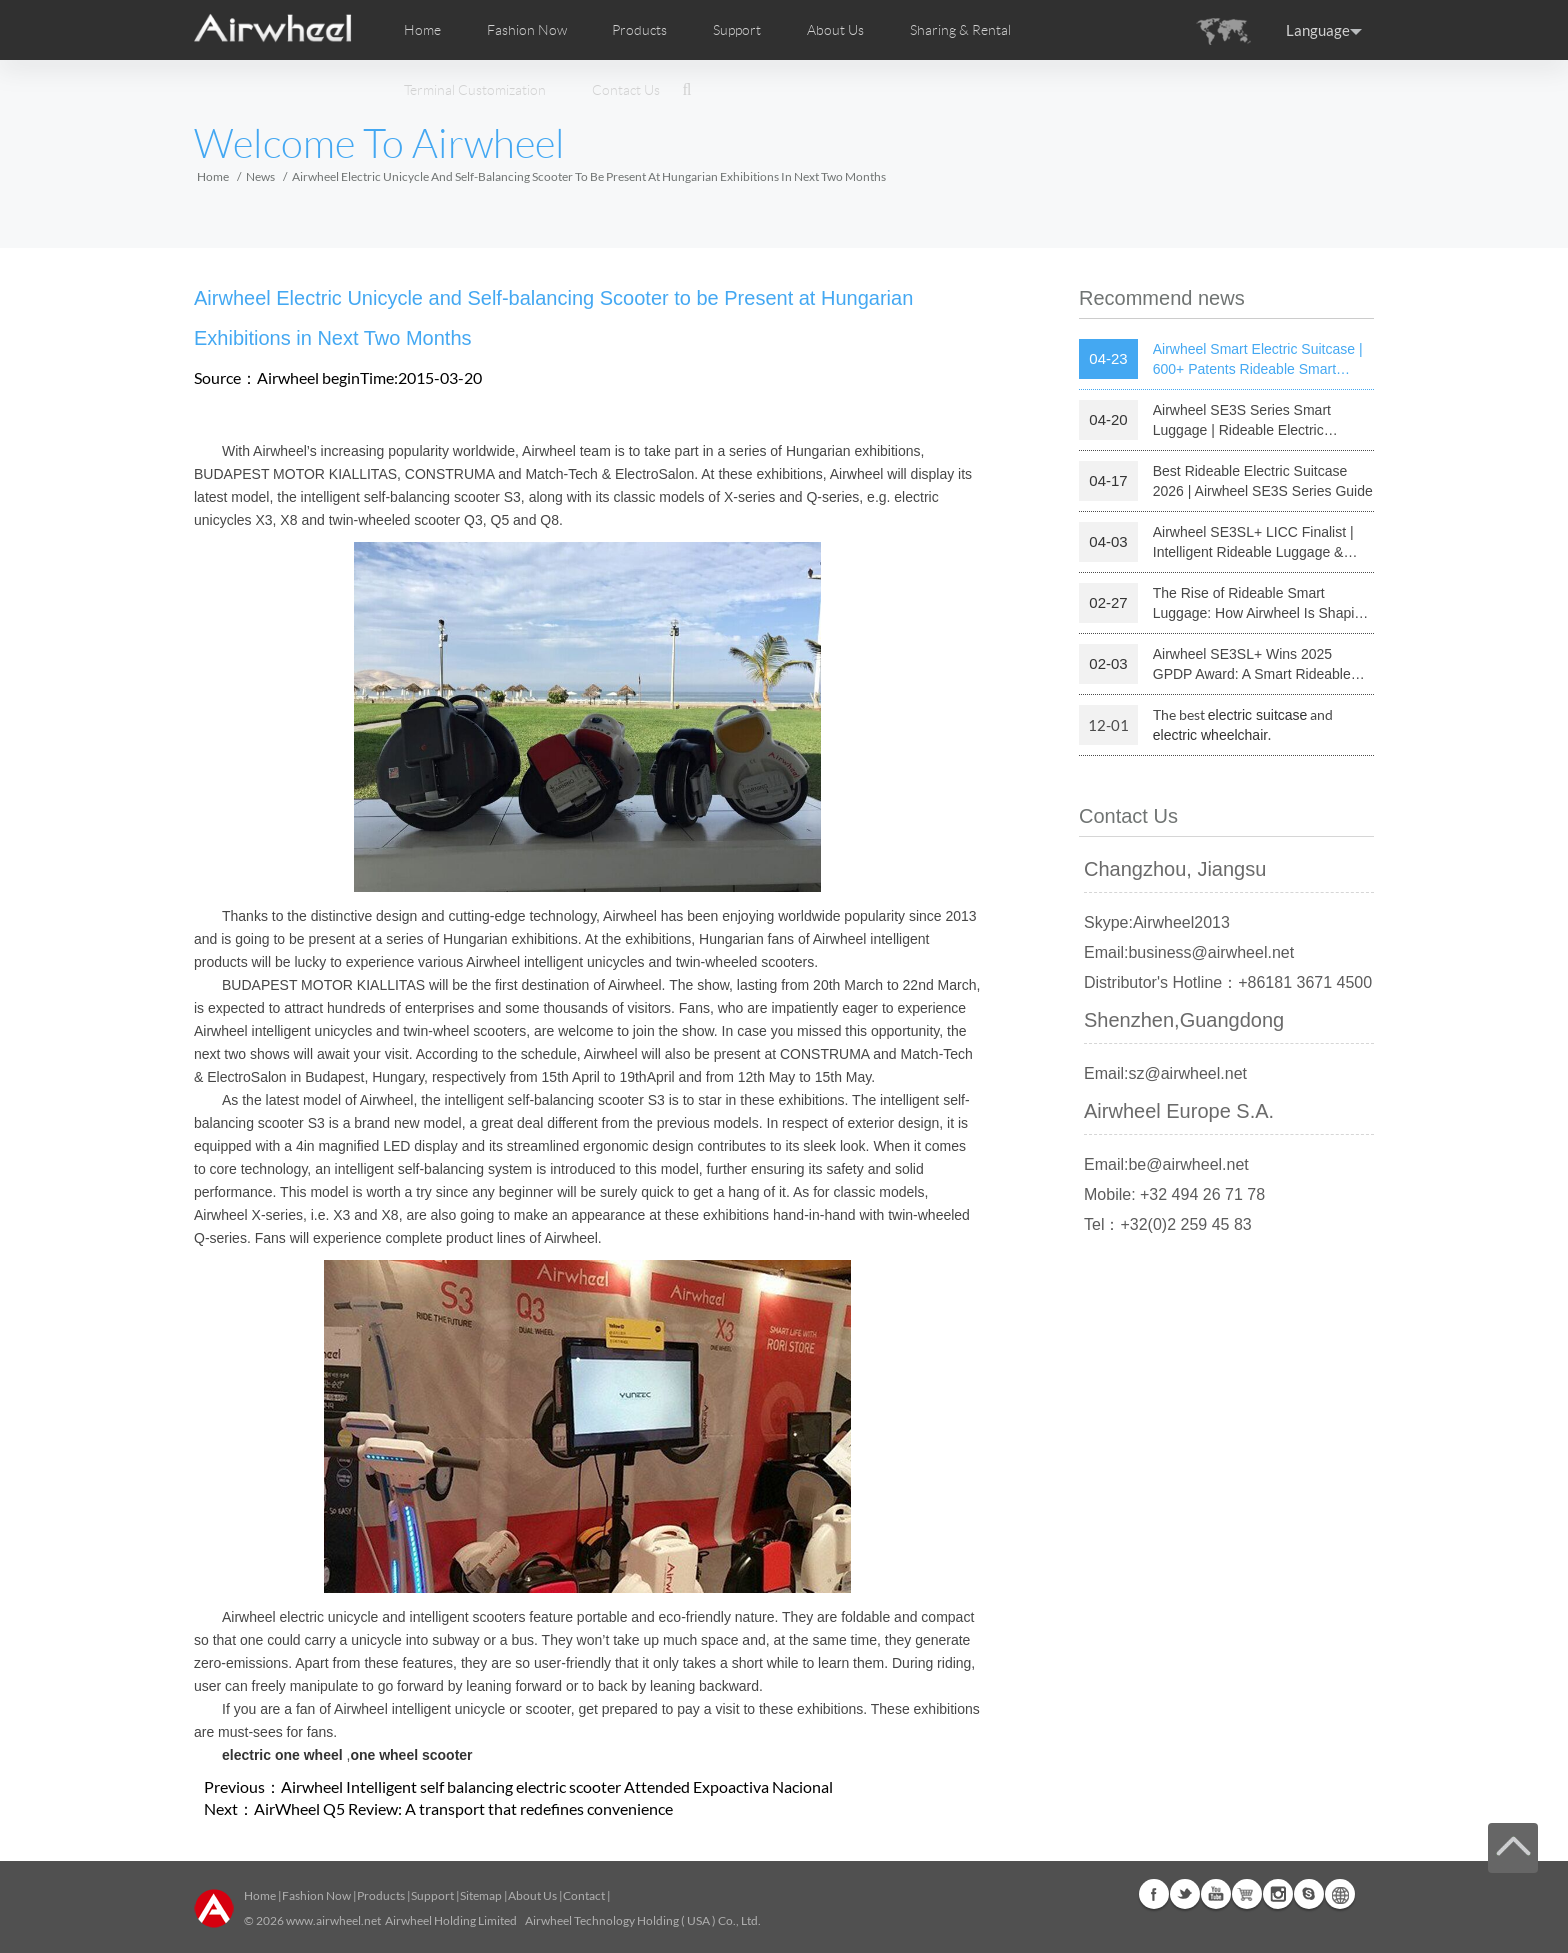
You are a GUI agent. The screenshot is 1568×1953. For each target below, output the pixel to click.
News (260, 176)
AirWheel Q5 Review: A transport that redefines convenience (463, 1808)
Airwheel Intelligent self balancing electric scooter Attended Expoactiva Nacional (557, 1786)
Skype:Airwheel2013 (1157, 922)
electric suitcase (1258, 715)
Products (639, 30)
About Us (532, 1895)
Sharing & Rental (960, 30)
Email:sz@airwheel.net (1165, 1073)
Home (422, 30)
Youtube (1216, 1894)
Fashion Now (316, 1895)
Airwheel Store (1247, 1894)
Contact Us (626, 90)
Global (1340, 1894)
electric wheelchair (1210, 735)
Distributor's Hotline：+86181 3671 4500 (1228, 982)
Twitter (1185, 1894)
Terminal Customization (475, 90)
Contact (584, 1895)
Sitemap (481, 1895)
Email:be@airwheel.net (1166, 1164)
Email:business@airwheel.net (1189, 952)
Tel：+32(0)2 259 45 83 (1168, 1224)
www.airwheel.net (333, 1920)
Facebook (1154, 1894)
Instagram (1278, 1894)
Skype (1309, 1894)
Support (737, 30)
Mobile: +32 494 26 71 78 (1174, 1194)
